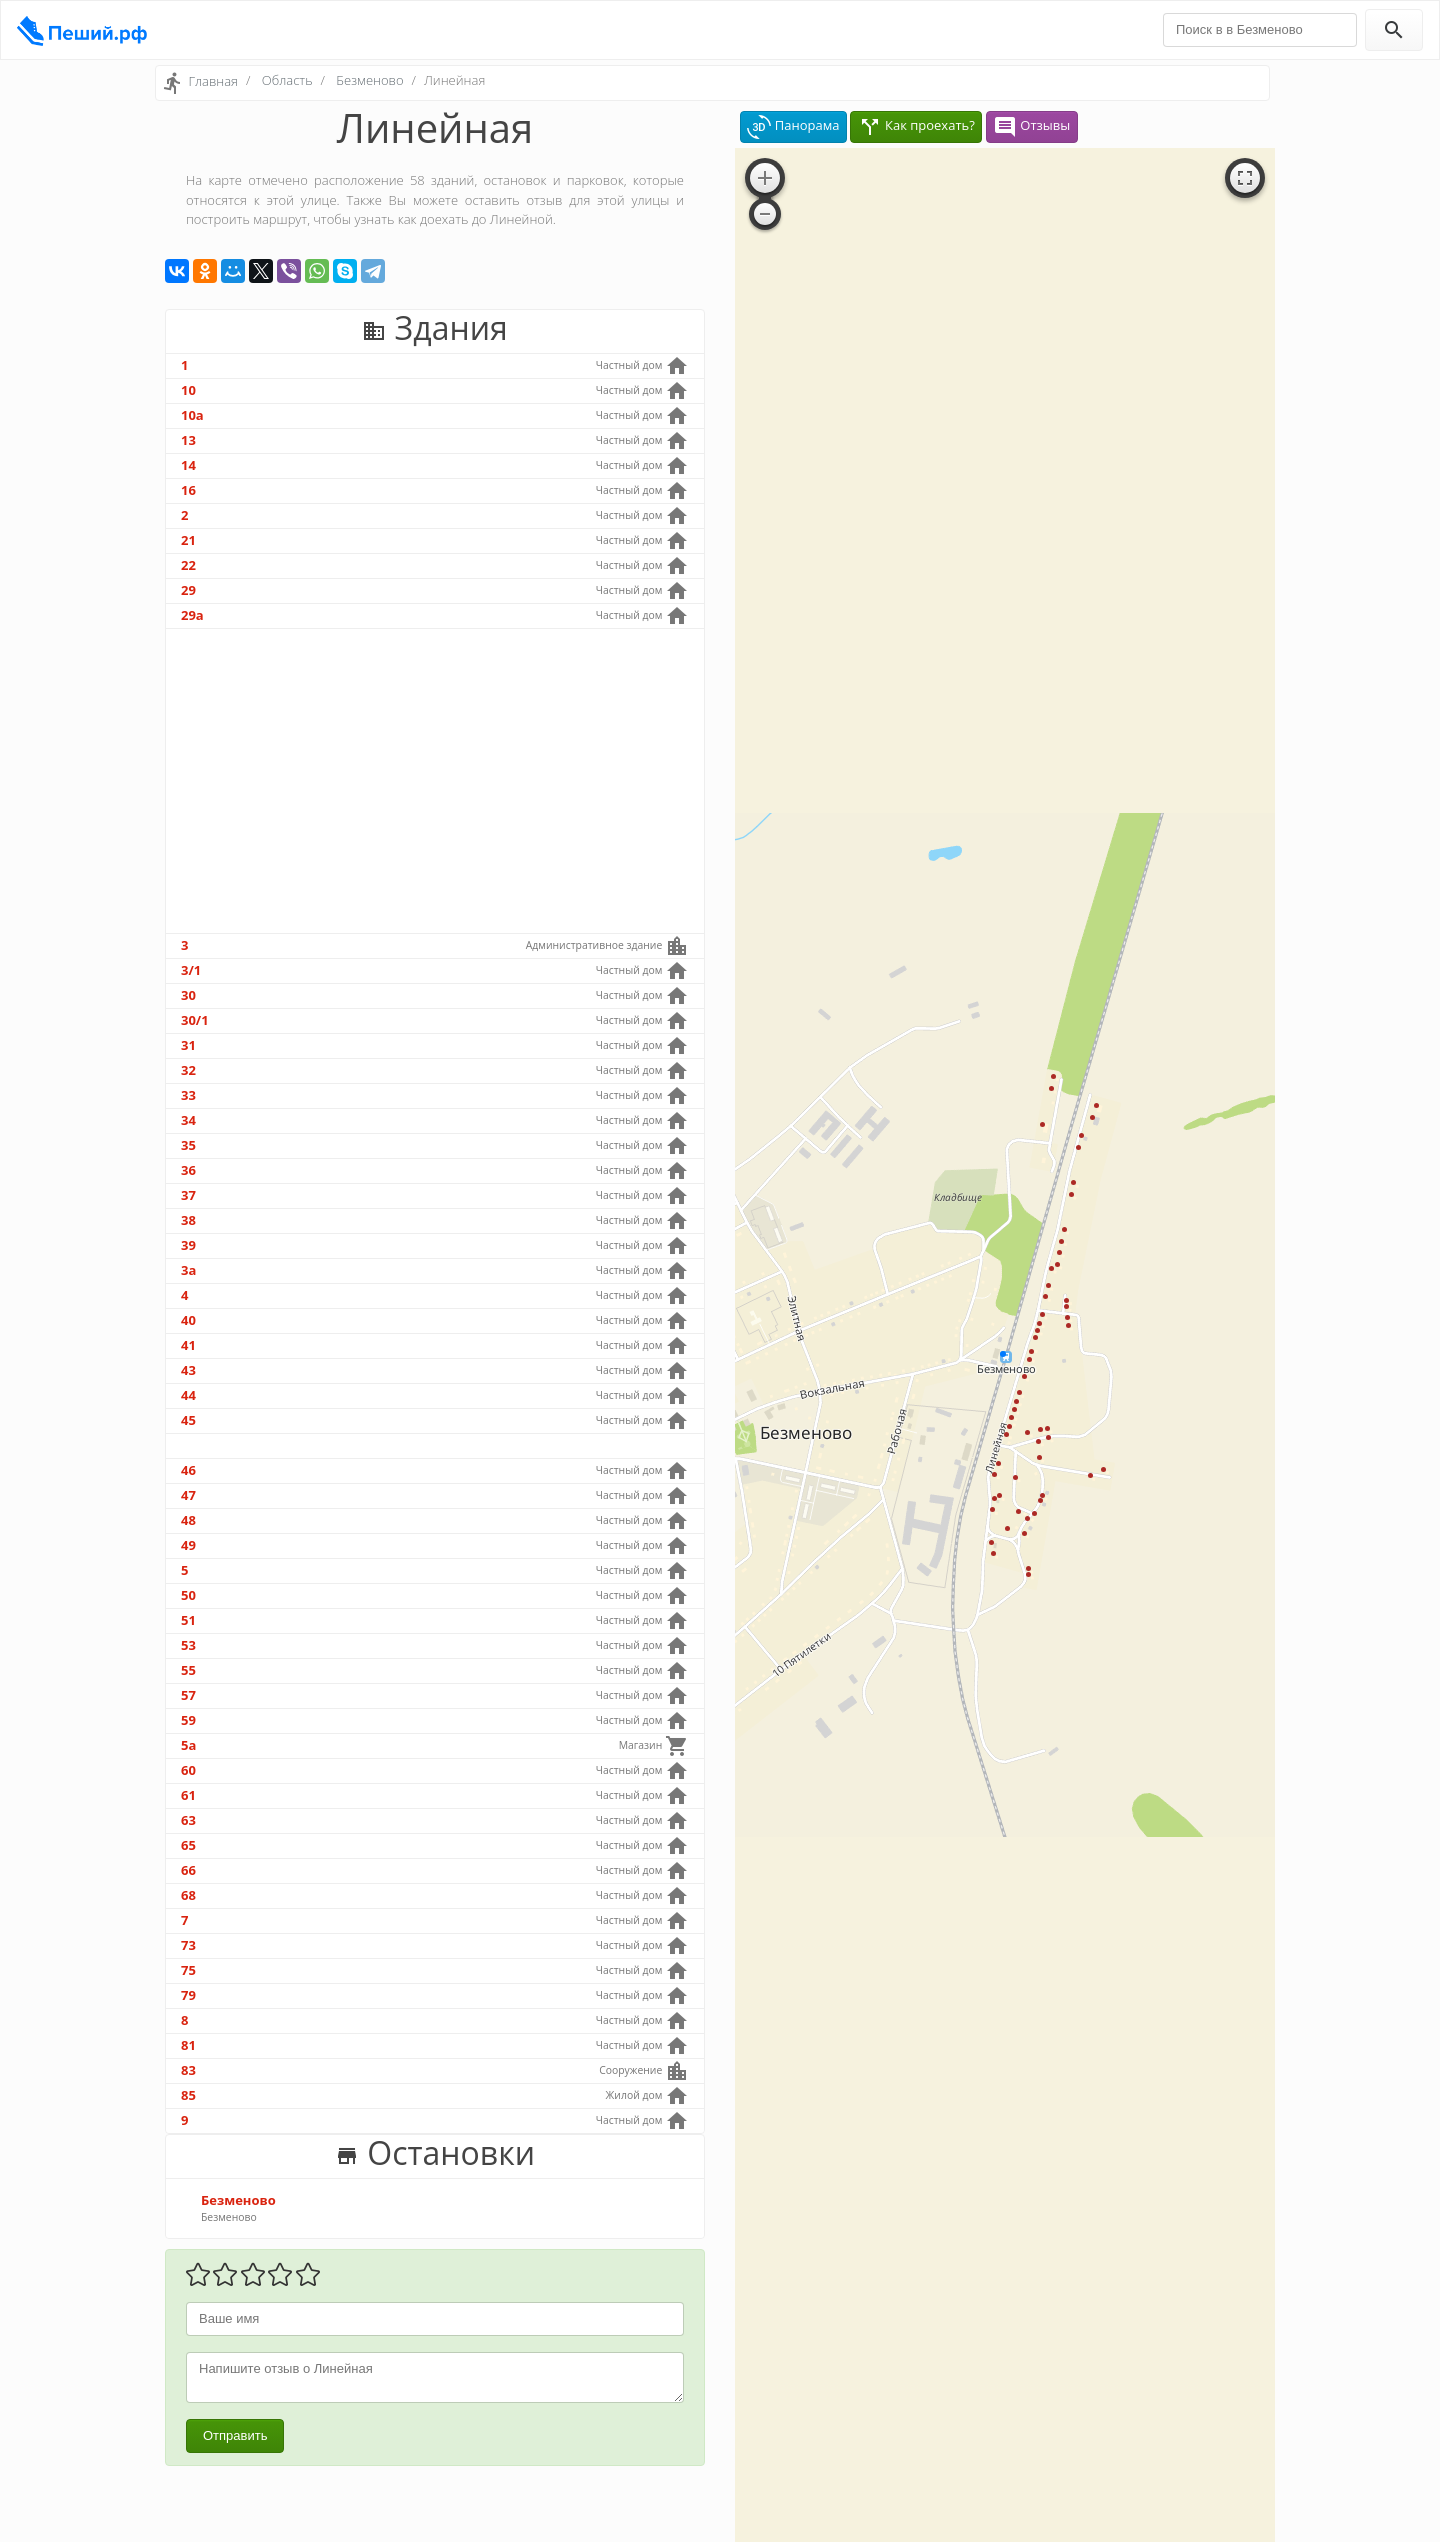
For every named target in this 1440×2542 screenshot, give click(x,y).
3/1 (191, 970)
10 (188, 390)
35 (188, 1145)
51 (188, 1620)
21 (188, 540)
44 (188, 1395)
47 (188, 1495)
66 (188, 1870)
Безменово (369, 80)
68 (188, 1895)
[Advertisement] (435, 781)
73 (188, 1945)
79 (188, 1995)
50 (188, 1595)
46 (188, 1470)
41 (188, 1345)
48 (188, 1520)
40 (188, 1320)
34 (188, 1120)
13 (188, 440)
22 (188, 565)
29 (188, 590)
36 (188, 1170)
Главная (213, 81)
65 (188, 1845)
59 (188, 1720)
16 (188, 490)
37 (188, 1195)
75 (188, 1970)
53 (188, 1645)
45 (188, 1420)
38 (188, 1220)
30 (188, 995)
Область (287, 80)
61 (188, 1795)
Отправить (235, 2435)
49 (188, 1545)
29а (192, 615)
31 (188, 1045)
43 (188, 1370)
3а (188, 1270)
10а (192, 415)
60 (188, 1770)
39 (188, 1245)
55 (188, 1670)
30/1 (195, 1020)
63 (188, 1820)
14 (188, 465)
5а (188, 1745)
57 (188, 1695)
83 (188, 2070)
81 (188, 2045)
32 (188, 1070)
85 (188, 2095)
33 (188, 1095)
